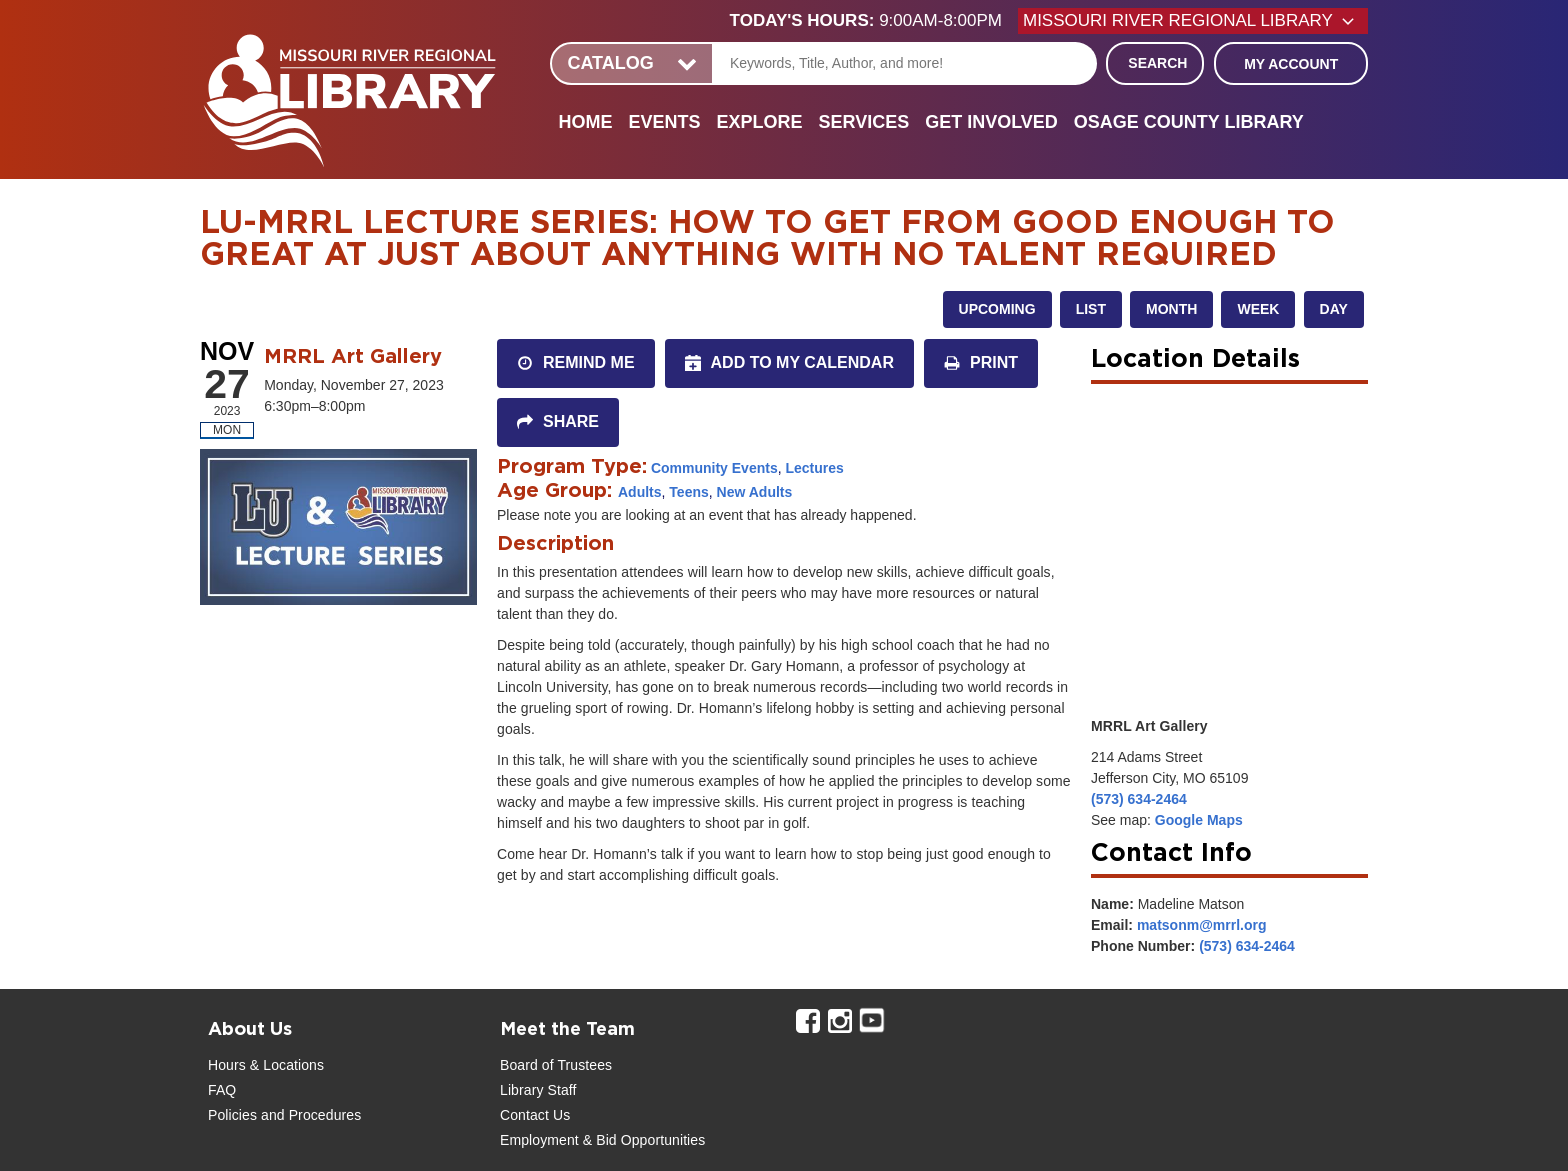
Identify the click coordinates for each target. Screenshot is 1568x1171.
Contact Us (535, 1115)
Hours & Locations (266, 1065)
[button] (874, 21)
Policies (232, 1115)
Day (1334, 309)
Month (1171, 309)
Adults (640, 492)
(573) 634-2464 (1139, 799)
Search (1157, 63)
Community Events (714, 468)
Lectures (814, 468)
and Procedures (309, 1115)
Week (1258, 309)
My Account (1291, 64)
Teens (688, 492)
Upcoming (997, 309)
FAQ (222, 1090)
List (1091, 309)
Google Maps (1199, 820)
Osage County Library (1189, 122)
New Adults (755, 492)
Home (585, 122)
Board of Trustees (556, 1065)
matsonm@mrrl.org (1202, 925)
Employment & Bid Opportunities (602, 1140)
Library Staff (538, 1090)
